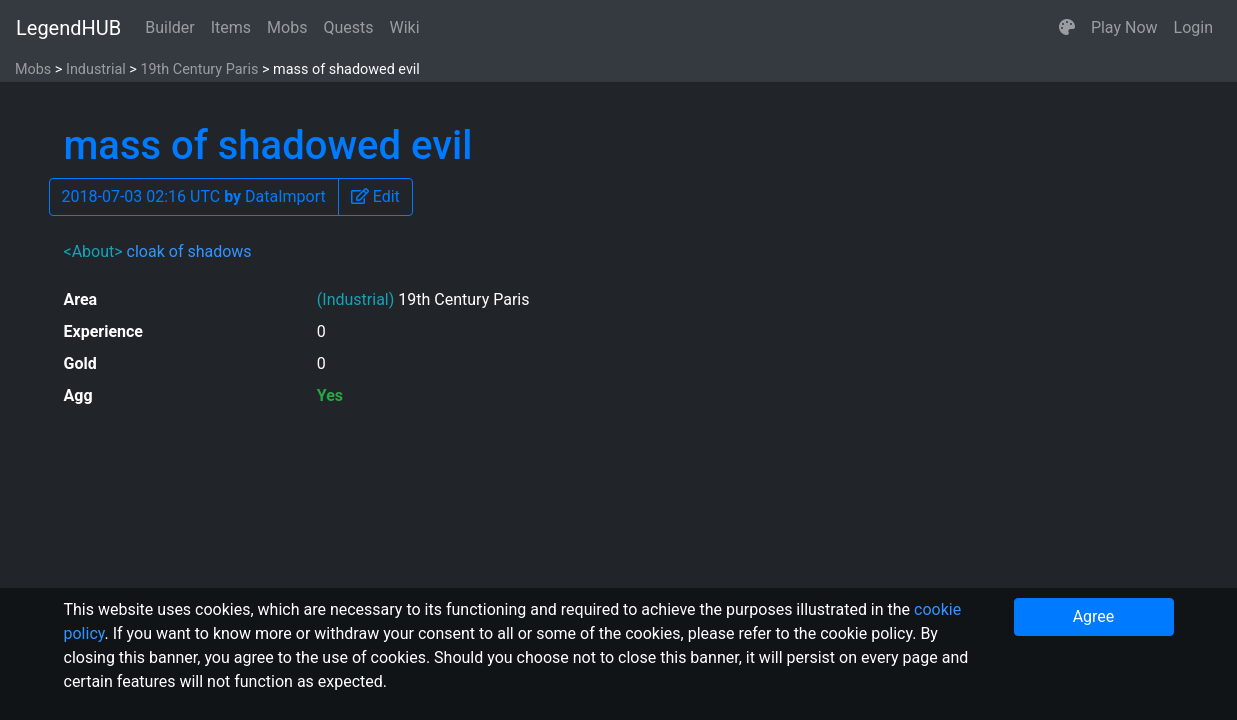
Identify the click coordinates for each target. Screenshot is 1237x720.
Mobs (287, 27)
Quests (348, 27)
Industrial (96, 69)
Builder (170, 27)
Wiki (405, 27)
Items (231, 27)
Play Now (1124, 27)
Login (1193, 27)
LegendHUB (68, 28)
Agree (1094, 616)
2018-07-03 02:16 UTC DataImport (194, 196)
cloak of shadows (189, 251)
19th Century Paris (199, 69)
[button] (1067, 28)
